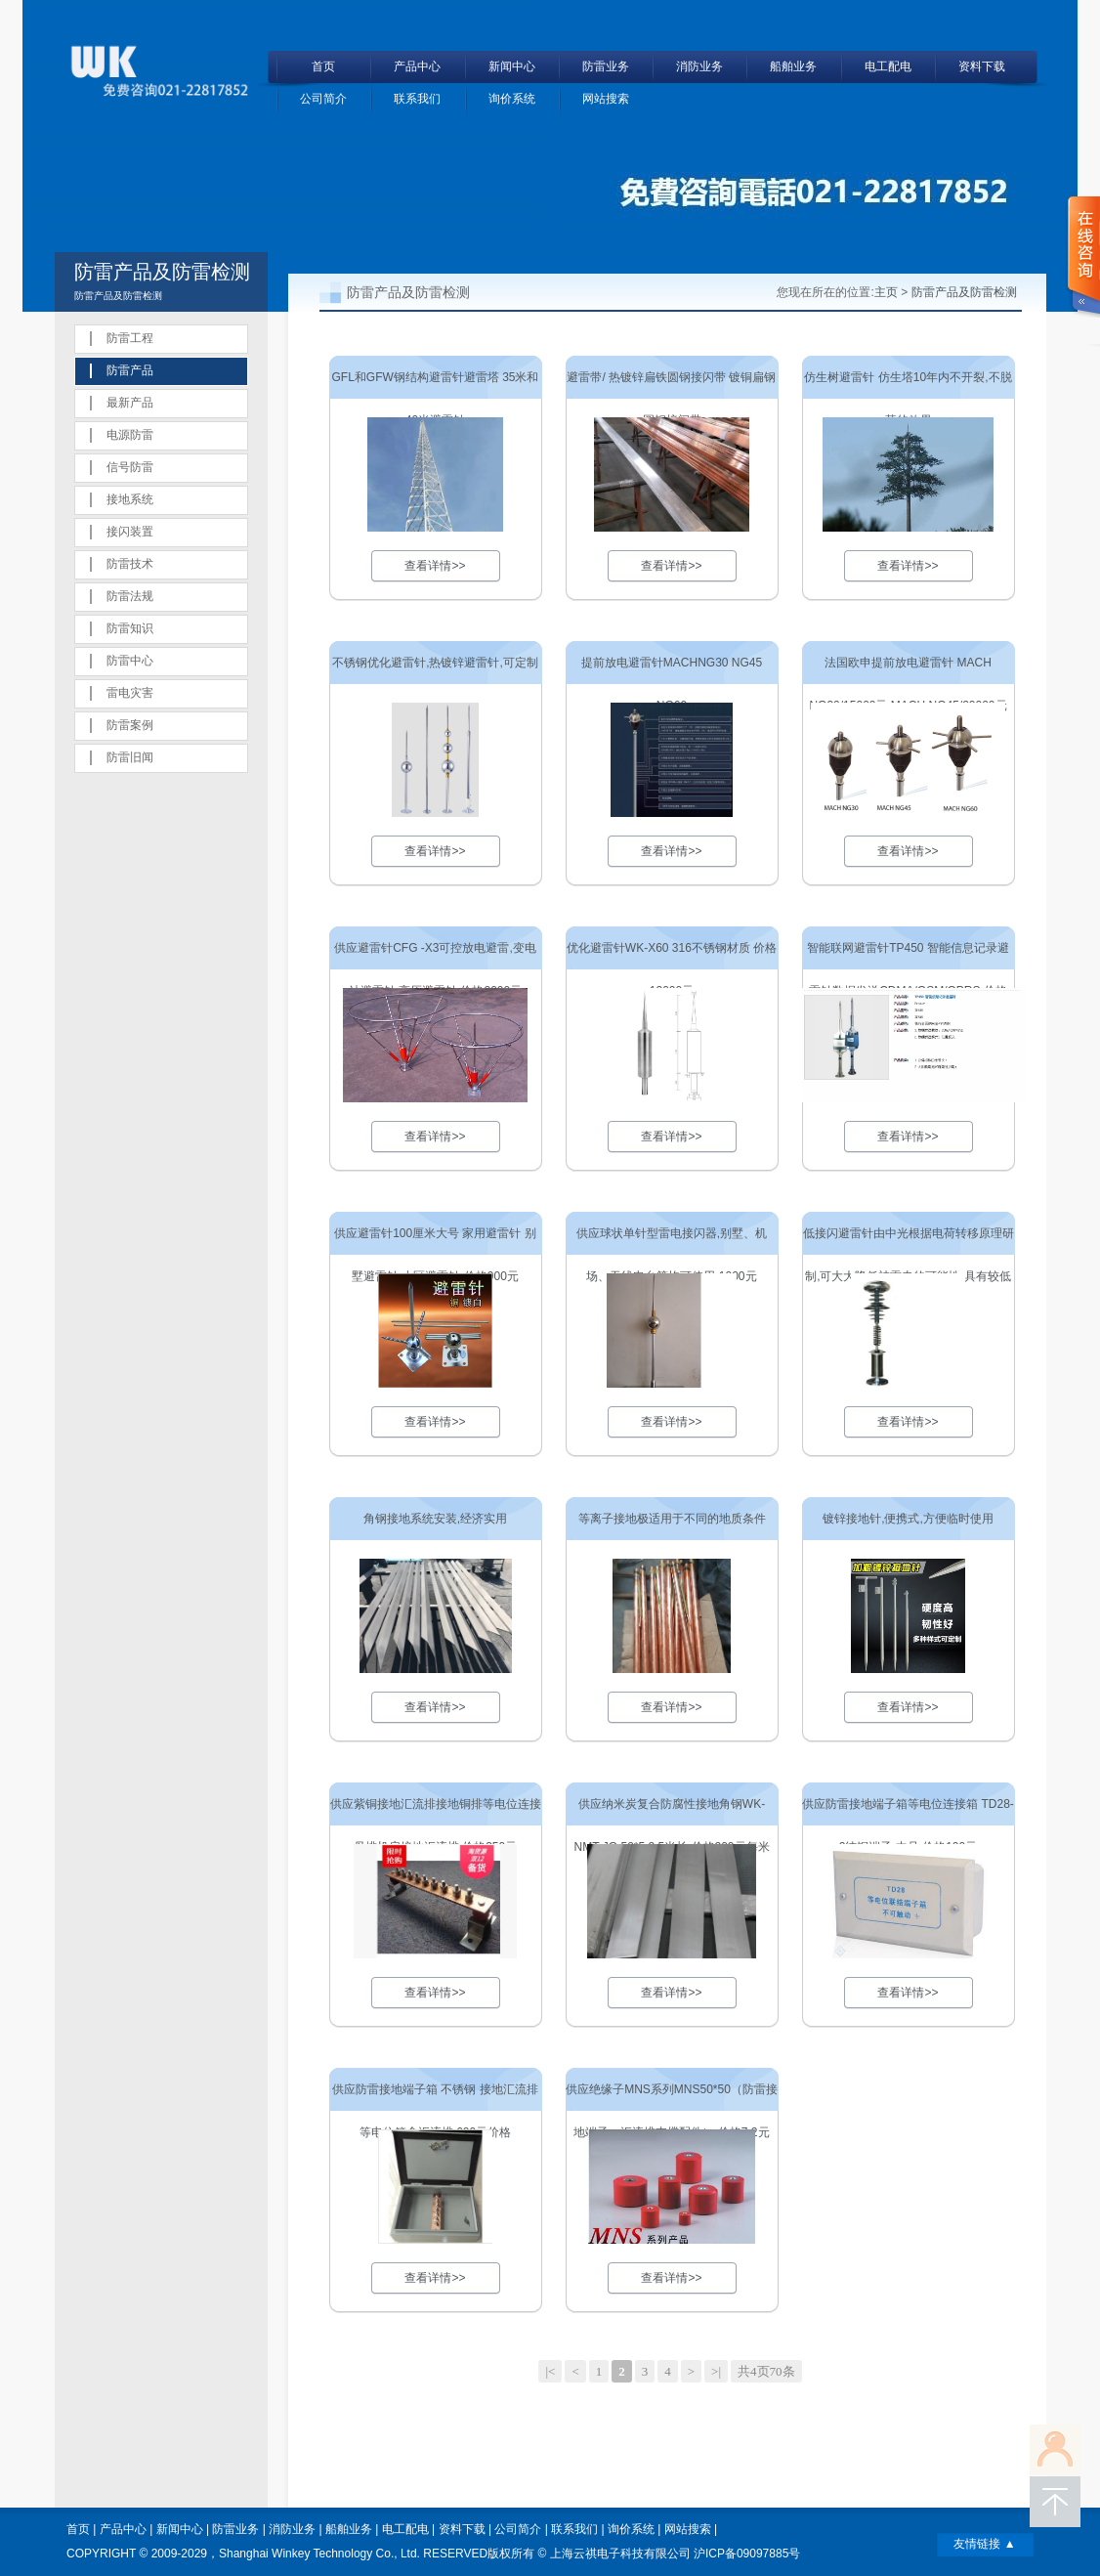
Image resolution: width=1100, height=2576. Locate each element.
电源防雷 (129, 435)
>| (716, 2371)
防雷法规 (129, 596)
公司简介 (323, 99)
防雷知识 (129, 628)
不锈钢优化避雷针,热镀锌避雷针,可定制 (435, 662)
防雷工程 (129, 338)
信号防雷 (129, 467)
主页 (886, 292)
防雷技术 (129, 564)
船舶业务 (793, 66)
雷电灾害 (129, 693)
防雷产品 (129, 370)
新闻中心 (511, 66)
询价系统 (511, 99)
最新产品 (129, 402)
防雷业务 (605, 66)
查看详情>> (434, 566)
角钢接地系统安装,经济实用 (435, 1518)
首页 (323, 66)
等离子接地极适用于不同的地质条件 (672, 1518)
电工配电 (888, 66)
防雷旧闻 (129, 757)
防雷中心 (129, 660)
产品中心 (417, 66)
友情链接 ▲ (984, 2544)
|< (550, 2371)
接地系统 (129, 499)
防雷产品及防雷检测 (964, 292)
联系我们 (417, 99)
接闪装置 (129, 531)
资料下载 (981, 66)
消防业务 (699, 66)
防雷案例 (129, 725)
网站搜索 (605, 99)
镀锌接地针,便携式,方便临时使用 (908, 1518)
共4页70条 (766, 2371)
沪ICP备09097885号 (747, 2553)
